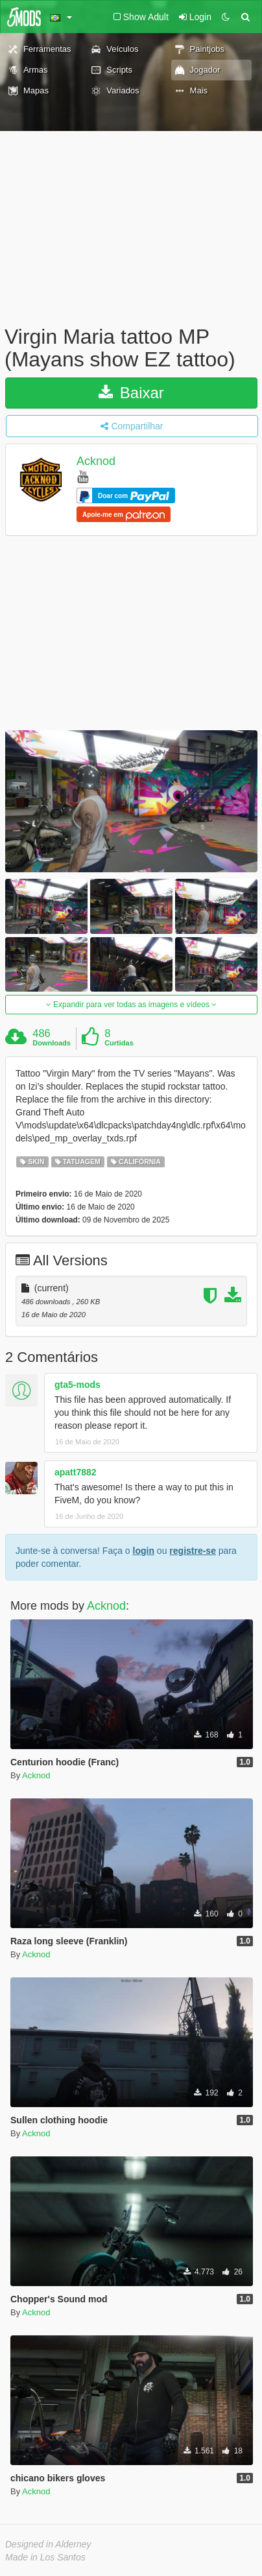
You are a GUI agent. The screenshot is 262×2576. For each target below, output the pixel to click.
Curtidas (119, 1043)
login (143, 1550)
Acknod (96, 461)
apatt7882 (75, 1472)
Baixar (131, 392)
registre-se (192, 1550)
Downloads (51, 1043)
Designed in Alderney (48, 2544)
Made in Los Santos (45, 2557)
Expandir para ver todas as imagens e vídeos (131, 1004)
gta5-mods (77, 1384)
